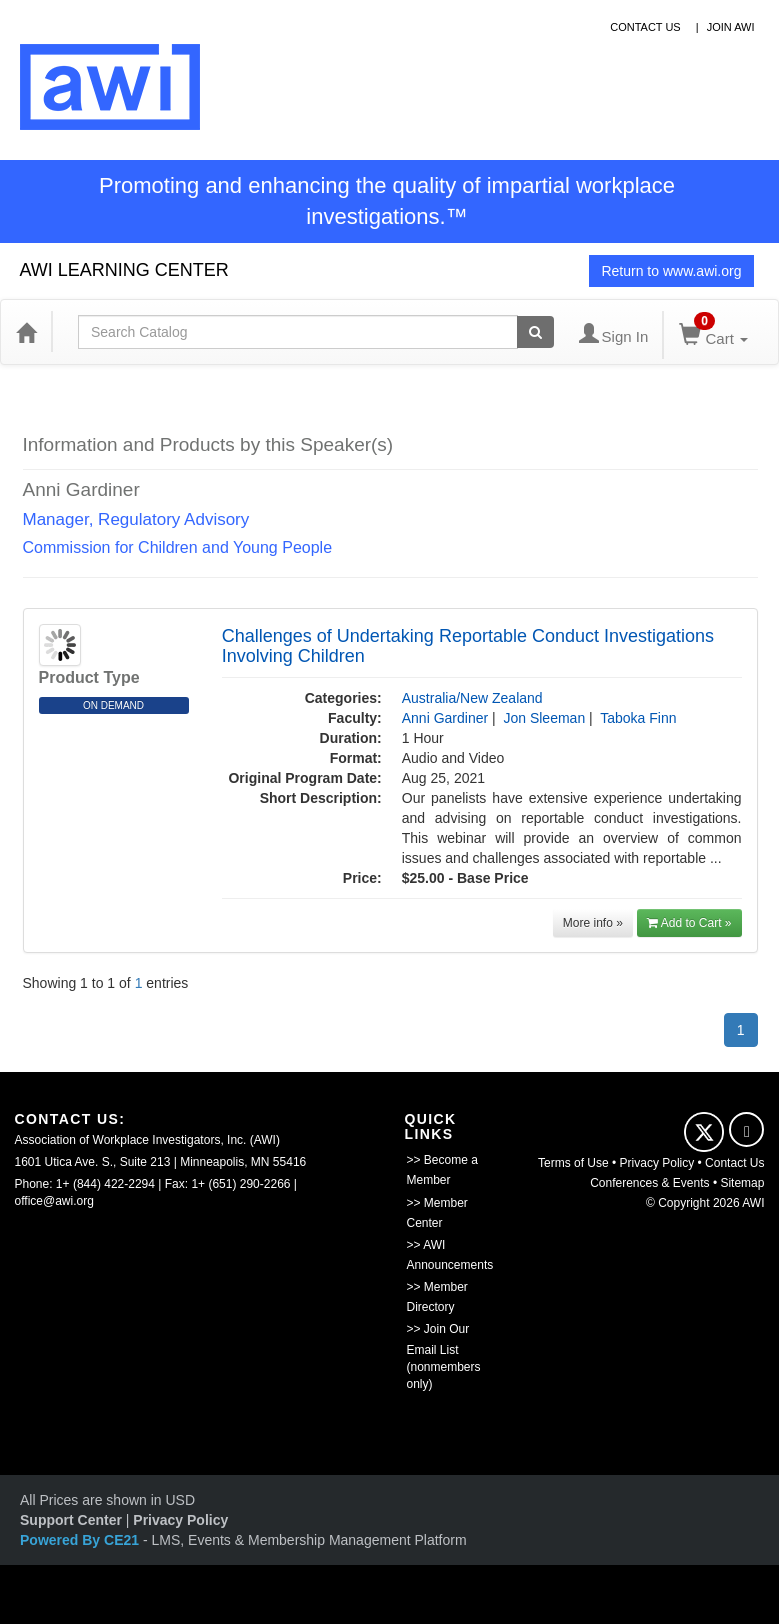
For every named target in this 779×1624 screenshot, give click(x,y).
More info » (593, 923)
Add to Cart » (689, 923)
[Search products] (535, 332)
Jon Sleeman (544, 718)
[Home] (26, 332)
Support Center (71, 1520)
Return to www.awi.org (671, 271)
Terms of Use (573, 1163)
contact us (645, 27)
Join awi (731, 27)
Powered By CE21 (81, 1540)
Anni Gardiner (445, 718)
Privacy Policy (657, 1163)
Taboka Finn (638, 718)
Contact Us (734, 1163)
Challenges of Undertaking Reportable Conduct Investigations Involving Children (468, 646)
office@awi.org (54, 1201)
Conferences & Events (649, 1183)
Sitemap (742, 1183)
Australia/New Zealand (472, 698)
